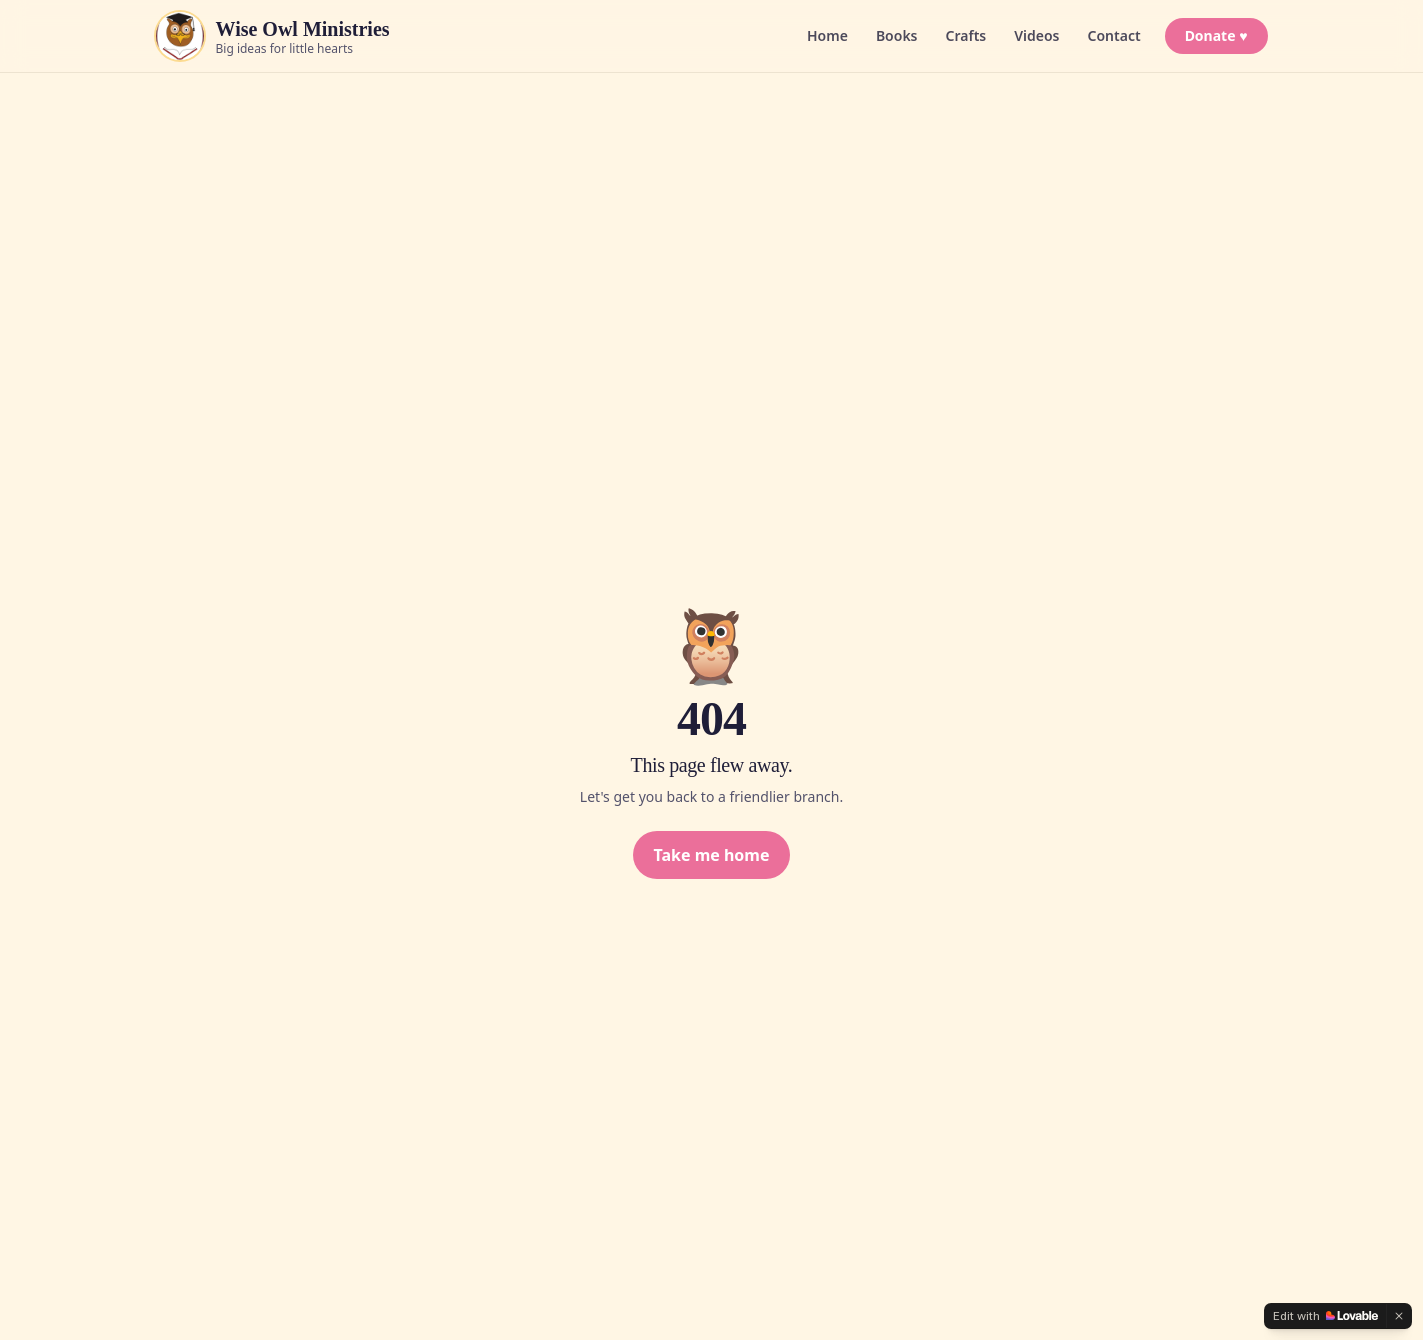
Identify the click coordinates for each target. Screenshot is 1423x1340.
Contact (1114, 35)
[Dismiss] (1399, 1316)
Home (827, 35)
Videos (1036, 35)
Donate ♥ (1216, 35)
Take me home (711, 855)
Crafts (966, 35)
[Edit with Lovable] (1325, 1316)
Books (897, 35)
